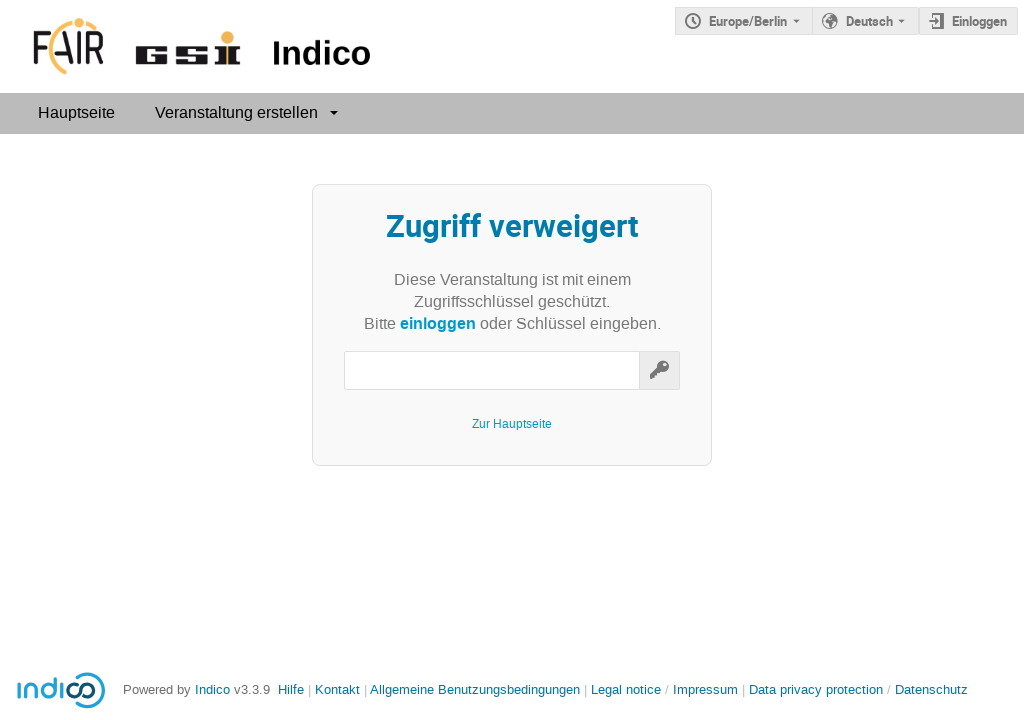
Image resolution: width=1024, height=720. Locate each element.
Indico (212, 689)
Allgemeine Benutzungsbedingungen (475, 689)
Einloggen (979, 21)
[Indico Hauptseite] (189, 46)
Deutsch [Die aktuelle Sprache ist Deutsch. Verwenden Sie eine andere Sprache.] (869, 21)
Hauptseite (76, 112)
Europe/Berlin (748, 21)
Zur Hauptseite (512, 424)
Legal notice (628, 689)
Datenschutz (931, 689)
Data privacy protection (818, 689)
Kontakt (337, 689)
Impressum (705, 689)
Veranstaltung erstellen (236, 112)
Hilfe (291, 689)
